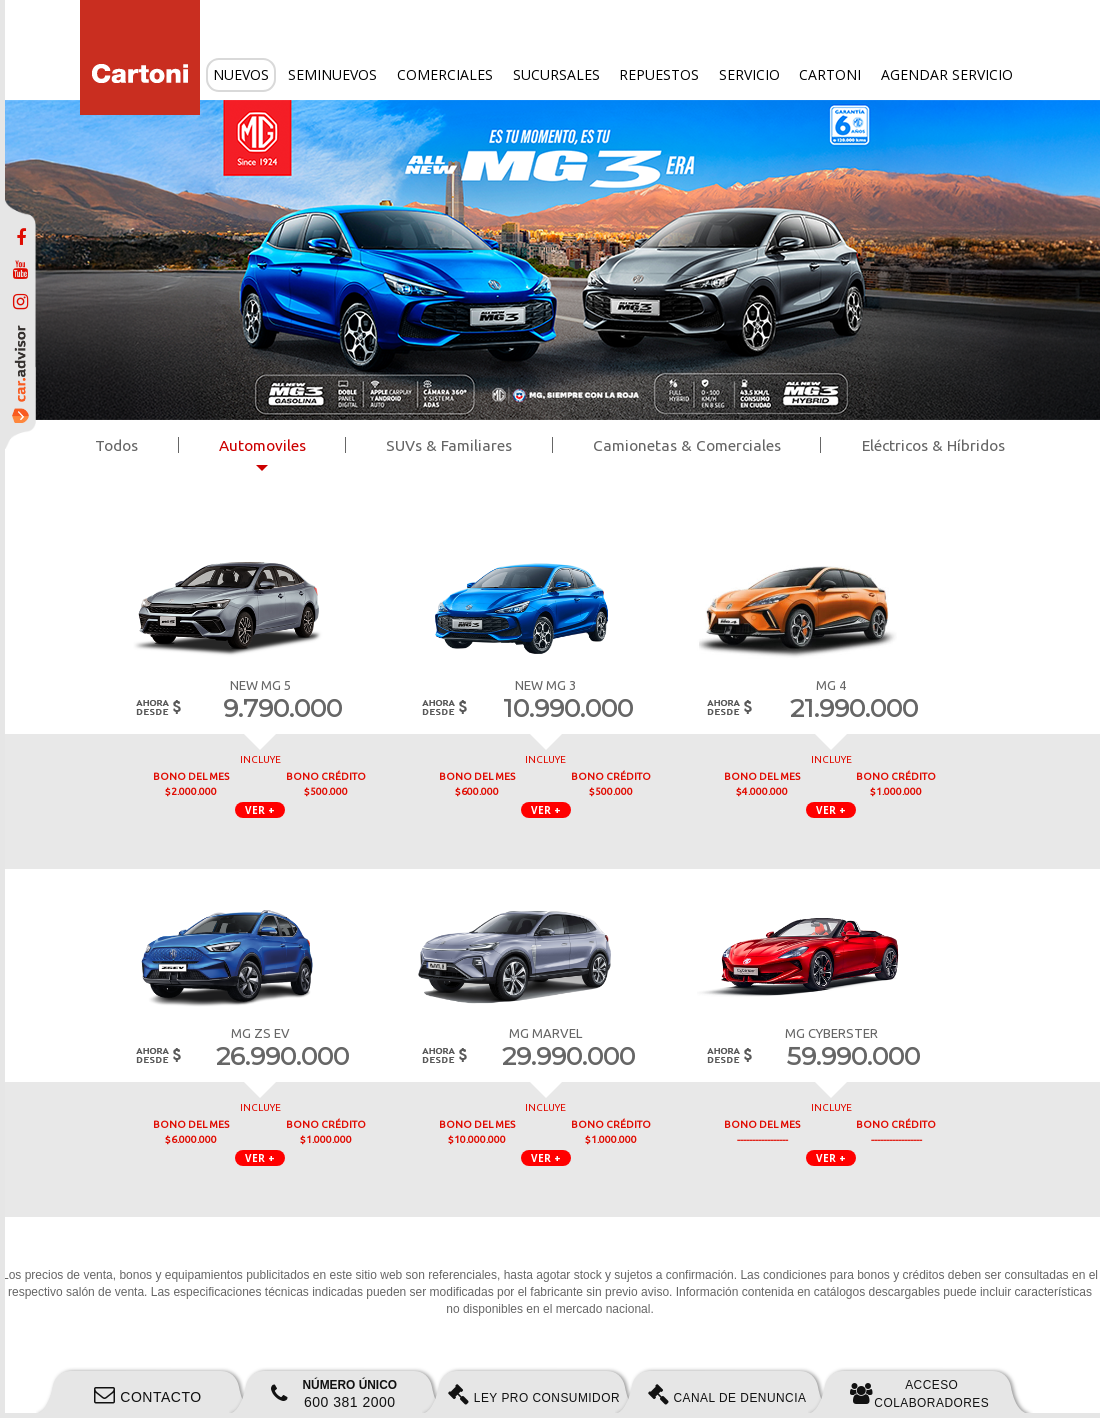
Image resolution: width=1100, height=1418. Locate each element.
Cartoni (830, 74)
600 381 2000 (334, 1394)
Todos (116, 445)
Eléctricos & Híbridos (933, 445)
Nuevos (241, 74)
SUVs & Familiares (449, 445)
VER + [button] (260, 810)
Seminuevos (332, 74)
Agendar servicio (947, 74)
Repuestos (659, 74)
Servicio (749, 74)
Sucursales (556, 74)
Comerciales (445, 74)
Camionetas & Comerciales (687, 445)
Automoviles (262, 445)
